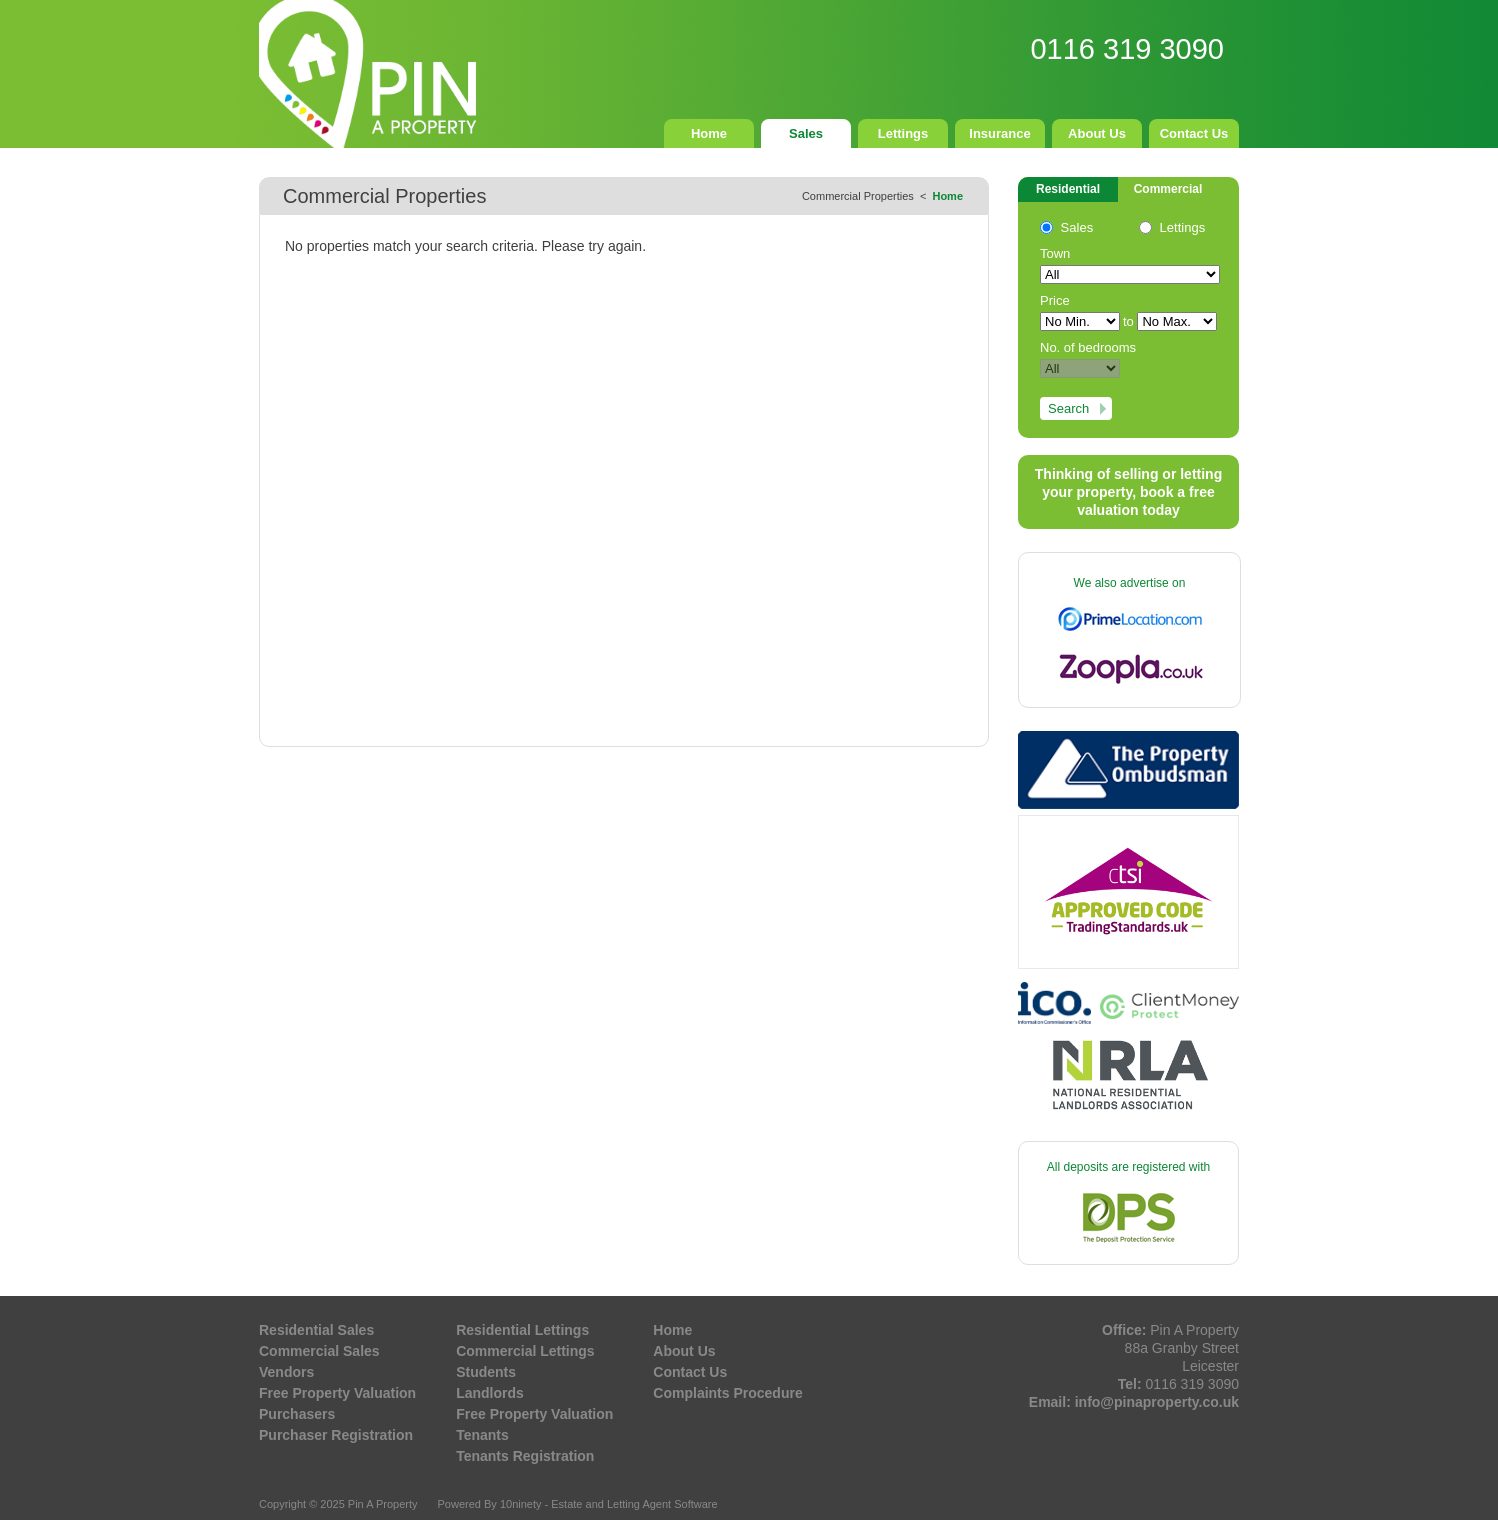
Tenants (482, 1435)
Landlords (490, 1393)
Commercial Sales (319, 1351)
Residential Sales (316, 1330)
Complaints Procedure (727, 1393)
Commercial (1168, 189)
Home (709, 133)
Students (486, 1372)
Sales (806, 133)
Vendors (286, 1372)
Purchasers (297, 1414)
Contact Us (1194, 133)
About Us (1097, 133)
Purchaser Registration (336, 1435)
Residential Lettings (522, 1330)
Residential (1068, 189)
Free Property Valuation (337, 1393)
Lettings (903, 133)
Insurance (999, 133)
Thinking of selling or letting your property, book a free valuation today (1128, 492)
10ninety (521, 1504)
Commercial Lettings (525, 1351)
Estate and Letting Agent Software (634, 1504)
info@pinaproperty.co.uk (1157, 1402)
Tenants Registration (525, 1456)
